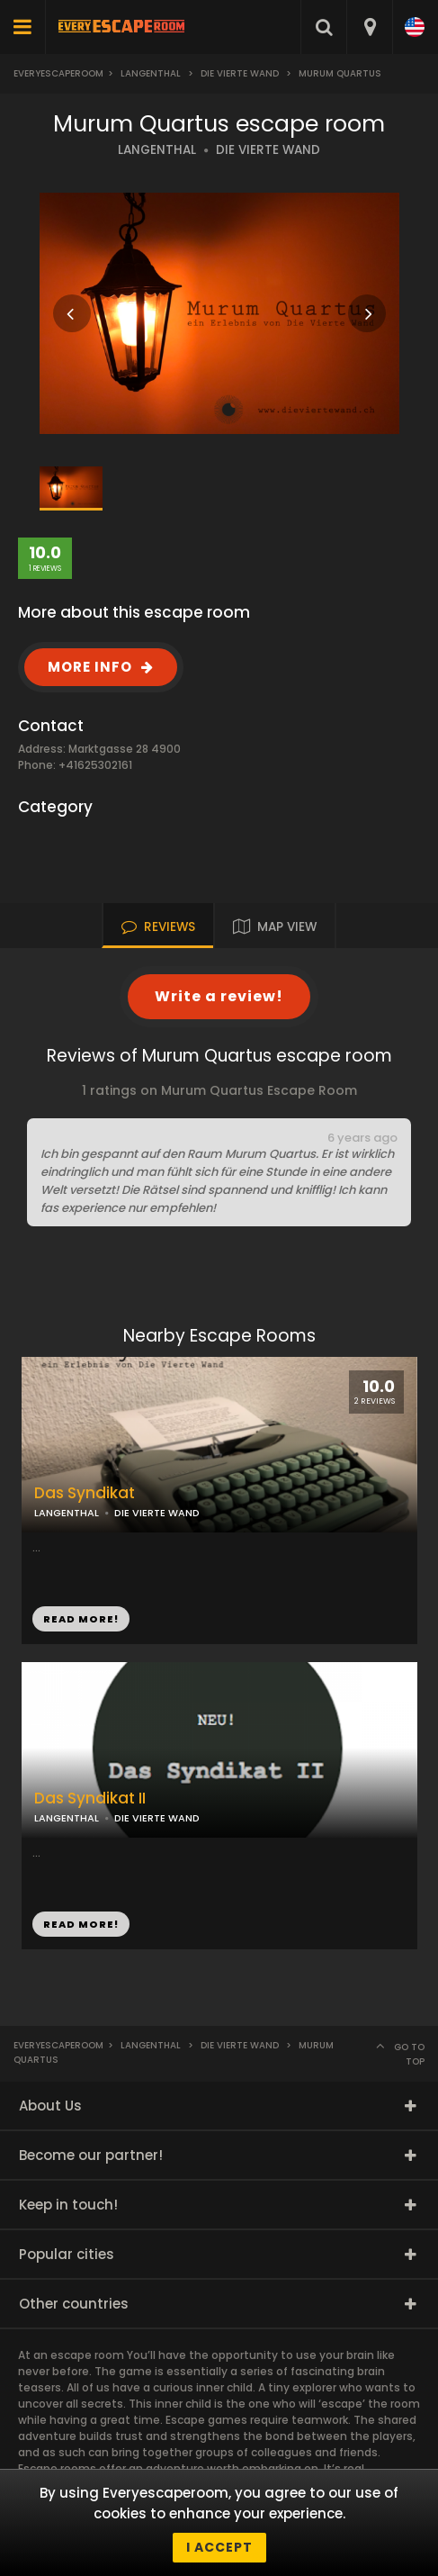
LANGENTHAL (157, 149)
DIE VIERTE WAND (268, 149)
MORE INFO (90, 666)
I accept (219, 2547)
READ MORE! (81, 1619)
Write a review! (219, 996)
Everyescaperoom (58, 73)
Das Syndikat (84, 1493)
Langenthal (151, 73)
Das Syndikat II (90, 1798)
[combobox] (369, 27)
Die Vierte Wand (240, 73)
